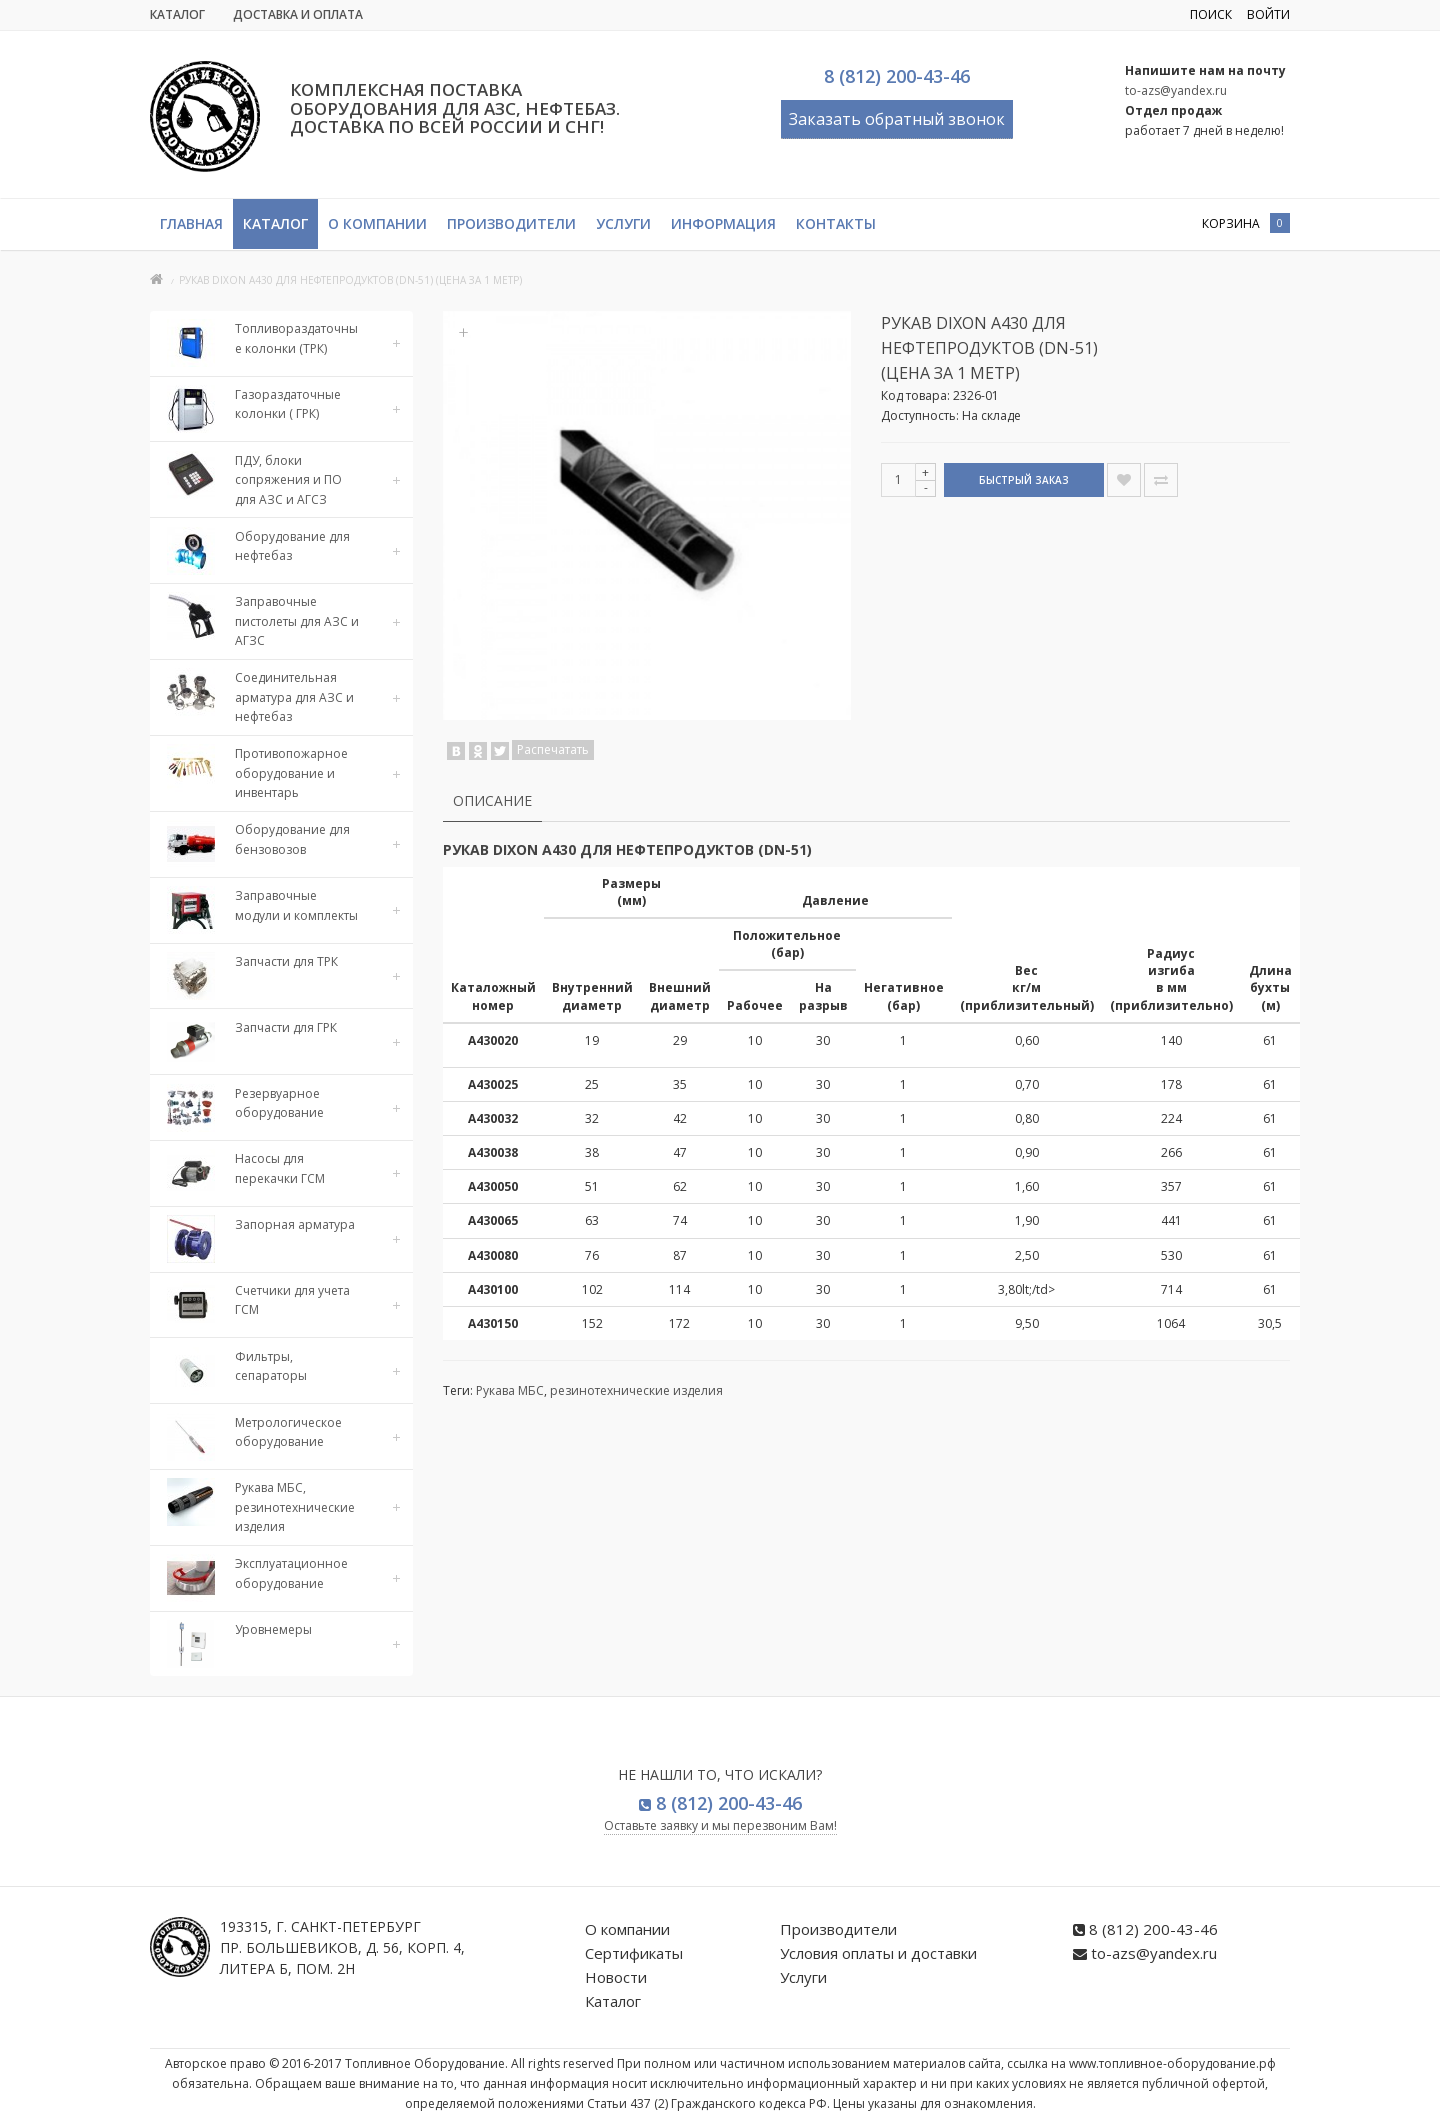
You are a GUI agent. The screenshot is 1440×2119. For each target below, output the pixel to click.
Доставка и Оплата (298, 14)
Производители (511, 223)
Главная (191, 223)
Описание (492, 800)
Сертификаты (634, 1953)
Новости (616, 1977)
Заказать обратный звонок (897, 119)
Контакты (836, 223)
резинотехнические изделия (636, 1390)
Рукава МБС (510, 1390)
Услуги (623, 223)
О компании (377, 223)
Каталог (177, 14)
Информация (723, 223)
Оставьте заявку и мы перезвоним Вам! (720, 1825)
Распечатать (553, 749)
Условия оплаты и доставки (878, 1953)
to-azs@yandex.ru (1176, 90)
